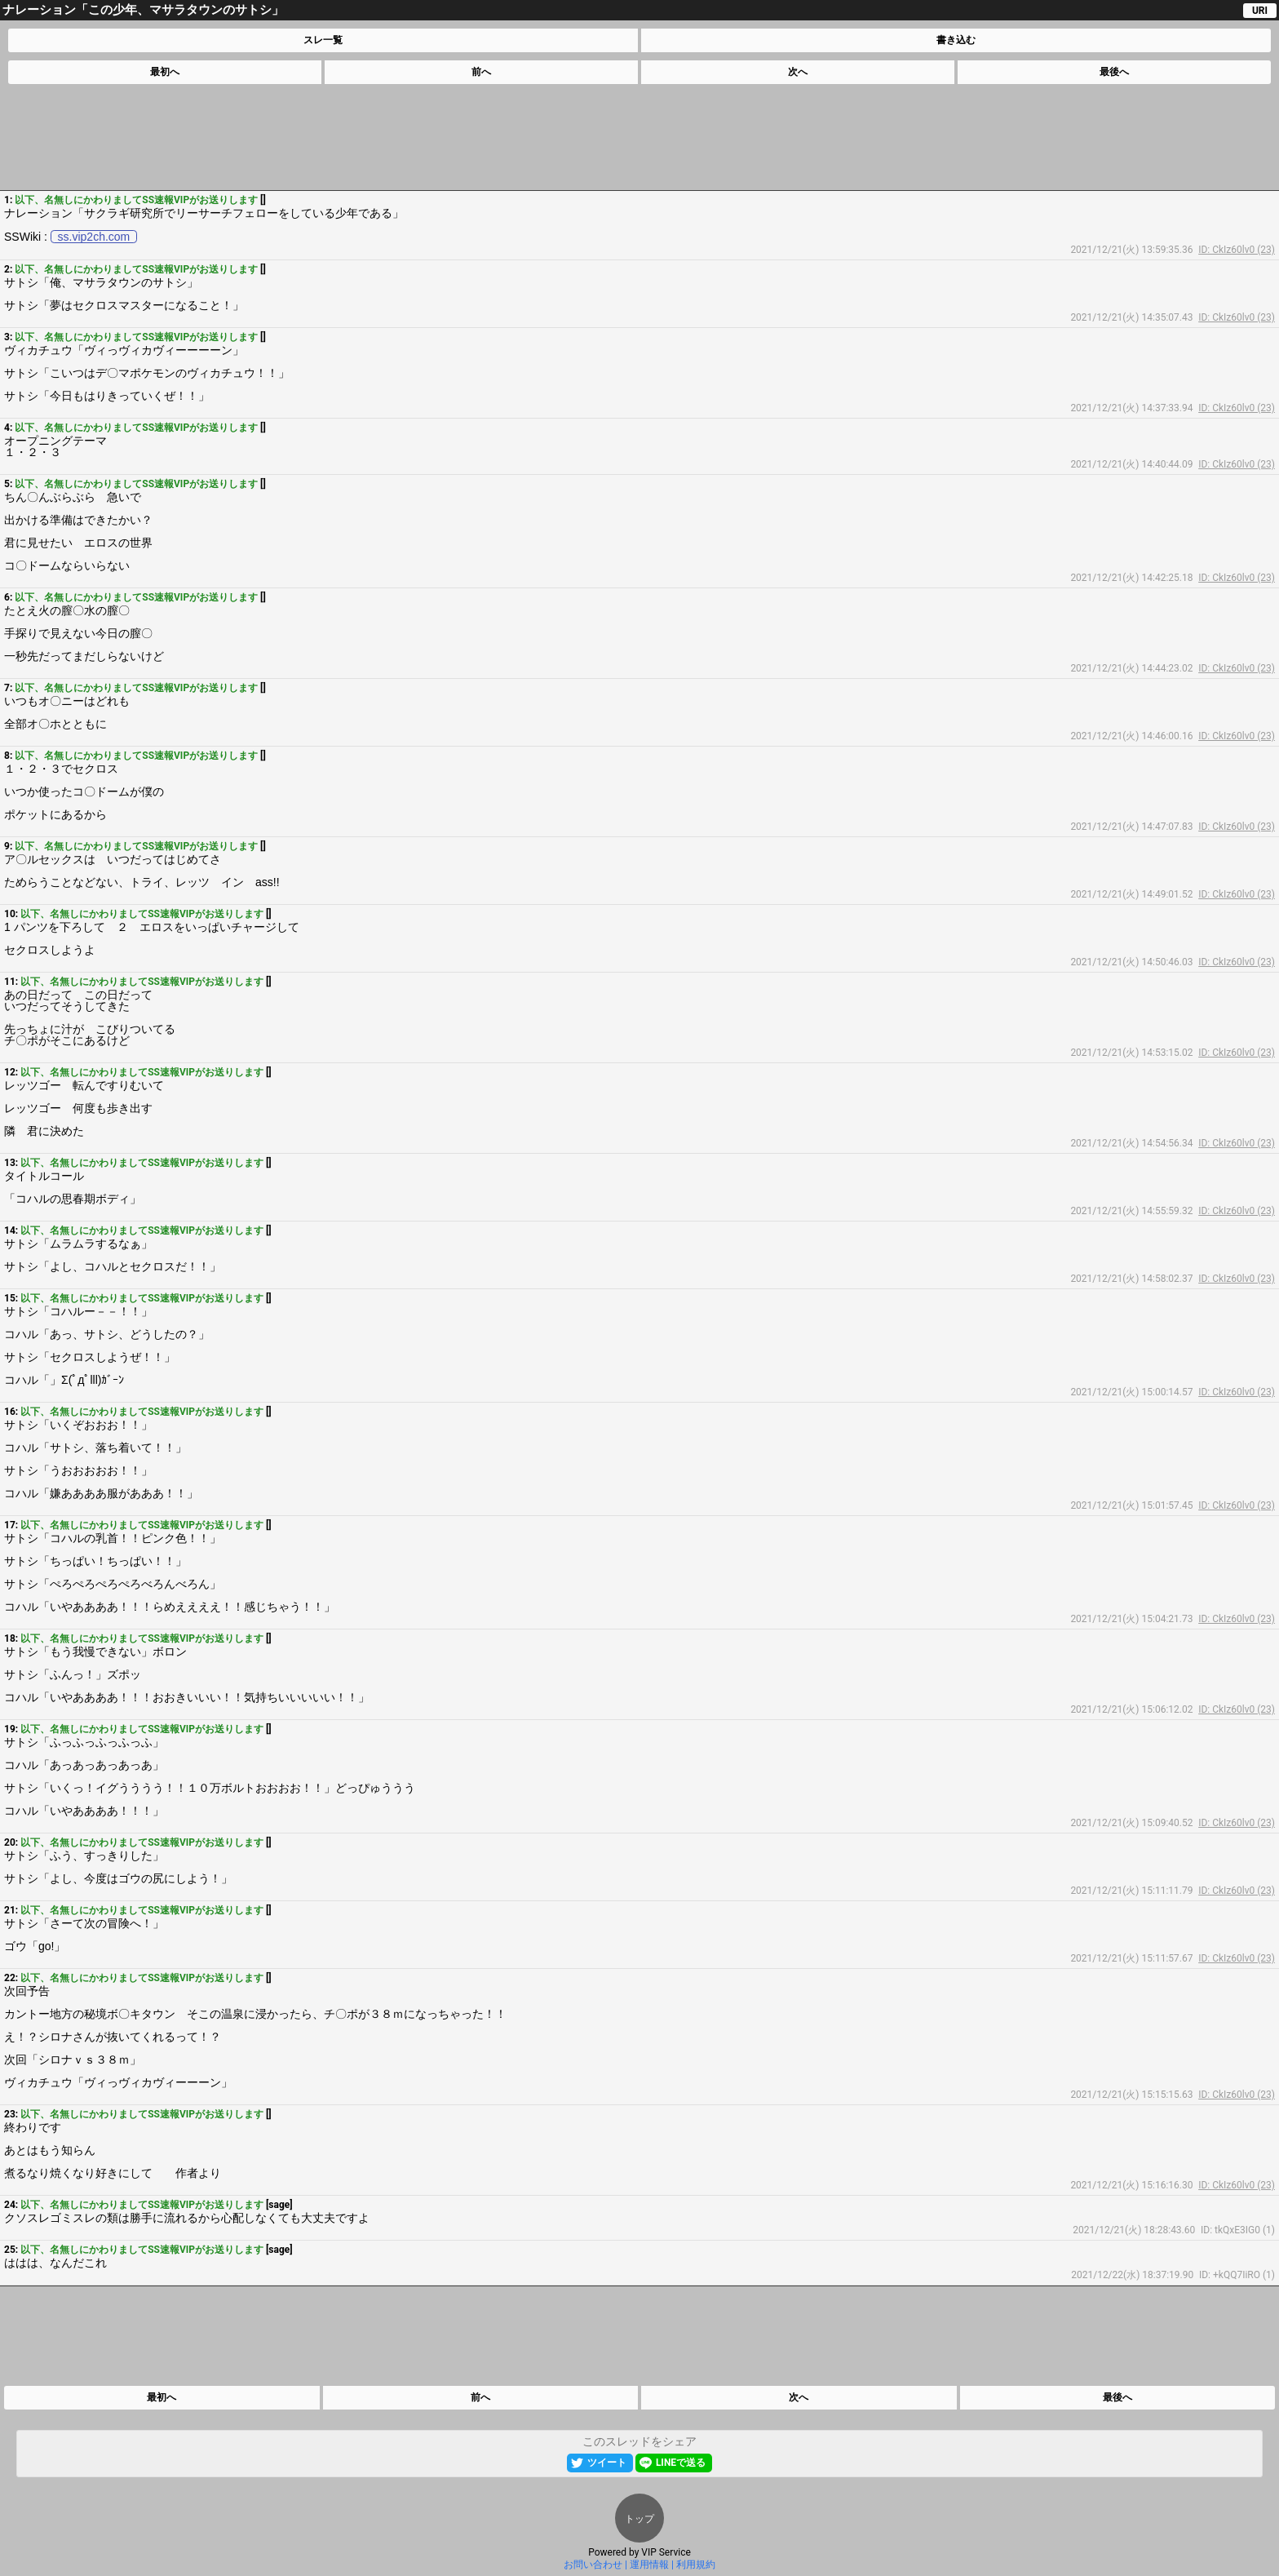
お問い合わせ (593, 2564)
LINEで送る (681, 2462)
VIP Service (666, 2552)
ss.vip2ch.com (94, 236)
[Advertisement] (638, 137)
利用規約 (695, 2564)
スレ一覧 (323, 40)
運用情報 (649, 2564)
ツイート (606, 2462)
